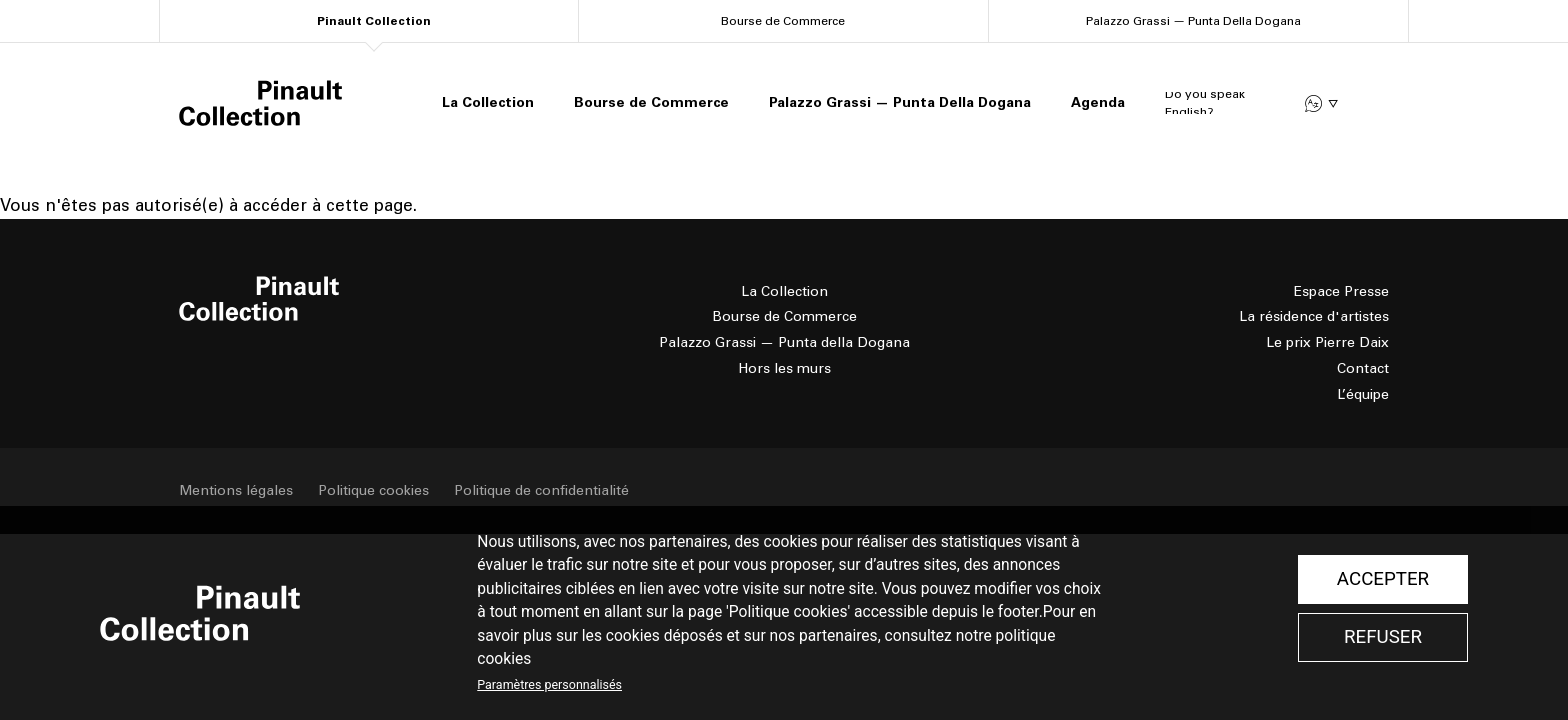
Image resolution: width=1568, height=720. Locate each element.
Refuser (1383, 637)
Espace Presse (1341, 291)
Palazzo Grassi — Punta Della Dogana (1193, 20)
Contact (1363, 368)
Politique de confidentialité (541, 490)
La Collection (488, 102)
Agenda (1098, 102)
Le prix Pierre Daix (1327, 342)
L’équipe (1363, 394)
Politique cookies (373, 490)
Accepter (1383, 579)
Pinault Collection (374, 21)
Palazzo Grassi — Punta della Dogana (784, 342)
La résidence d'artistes (1314, 316)
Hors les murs (784, 368)
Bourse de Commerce (783, 20)
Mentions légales (236, 490)
